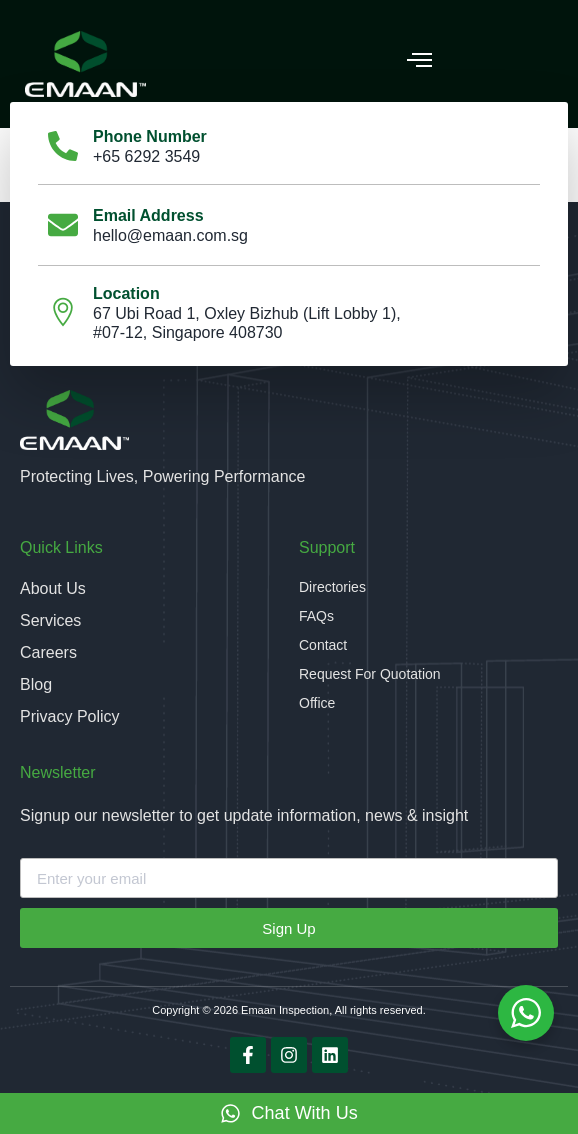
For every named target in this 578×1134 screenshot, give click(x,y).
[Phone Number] (63, 146)
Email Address (148, 215)
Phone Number (150, 136)
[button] (420, 59)
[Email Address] (63, 225)
